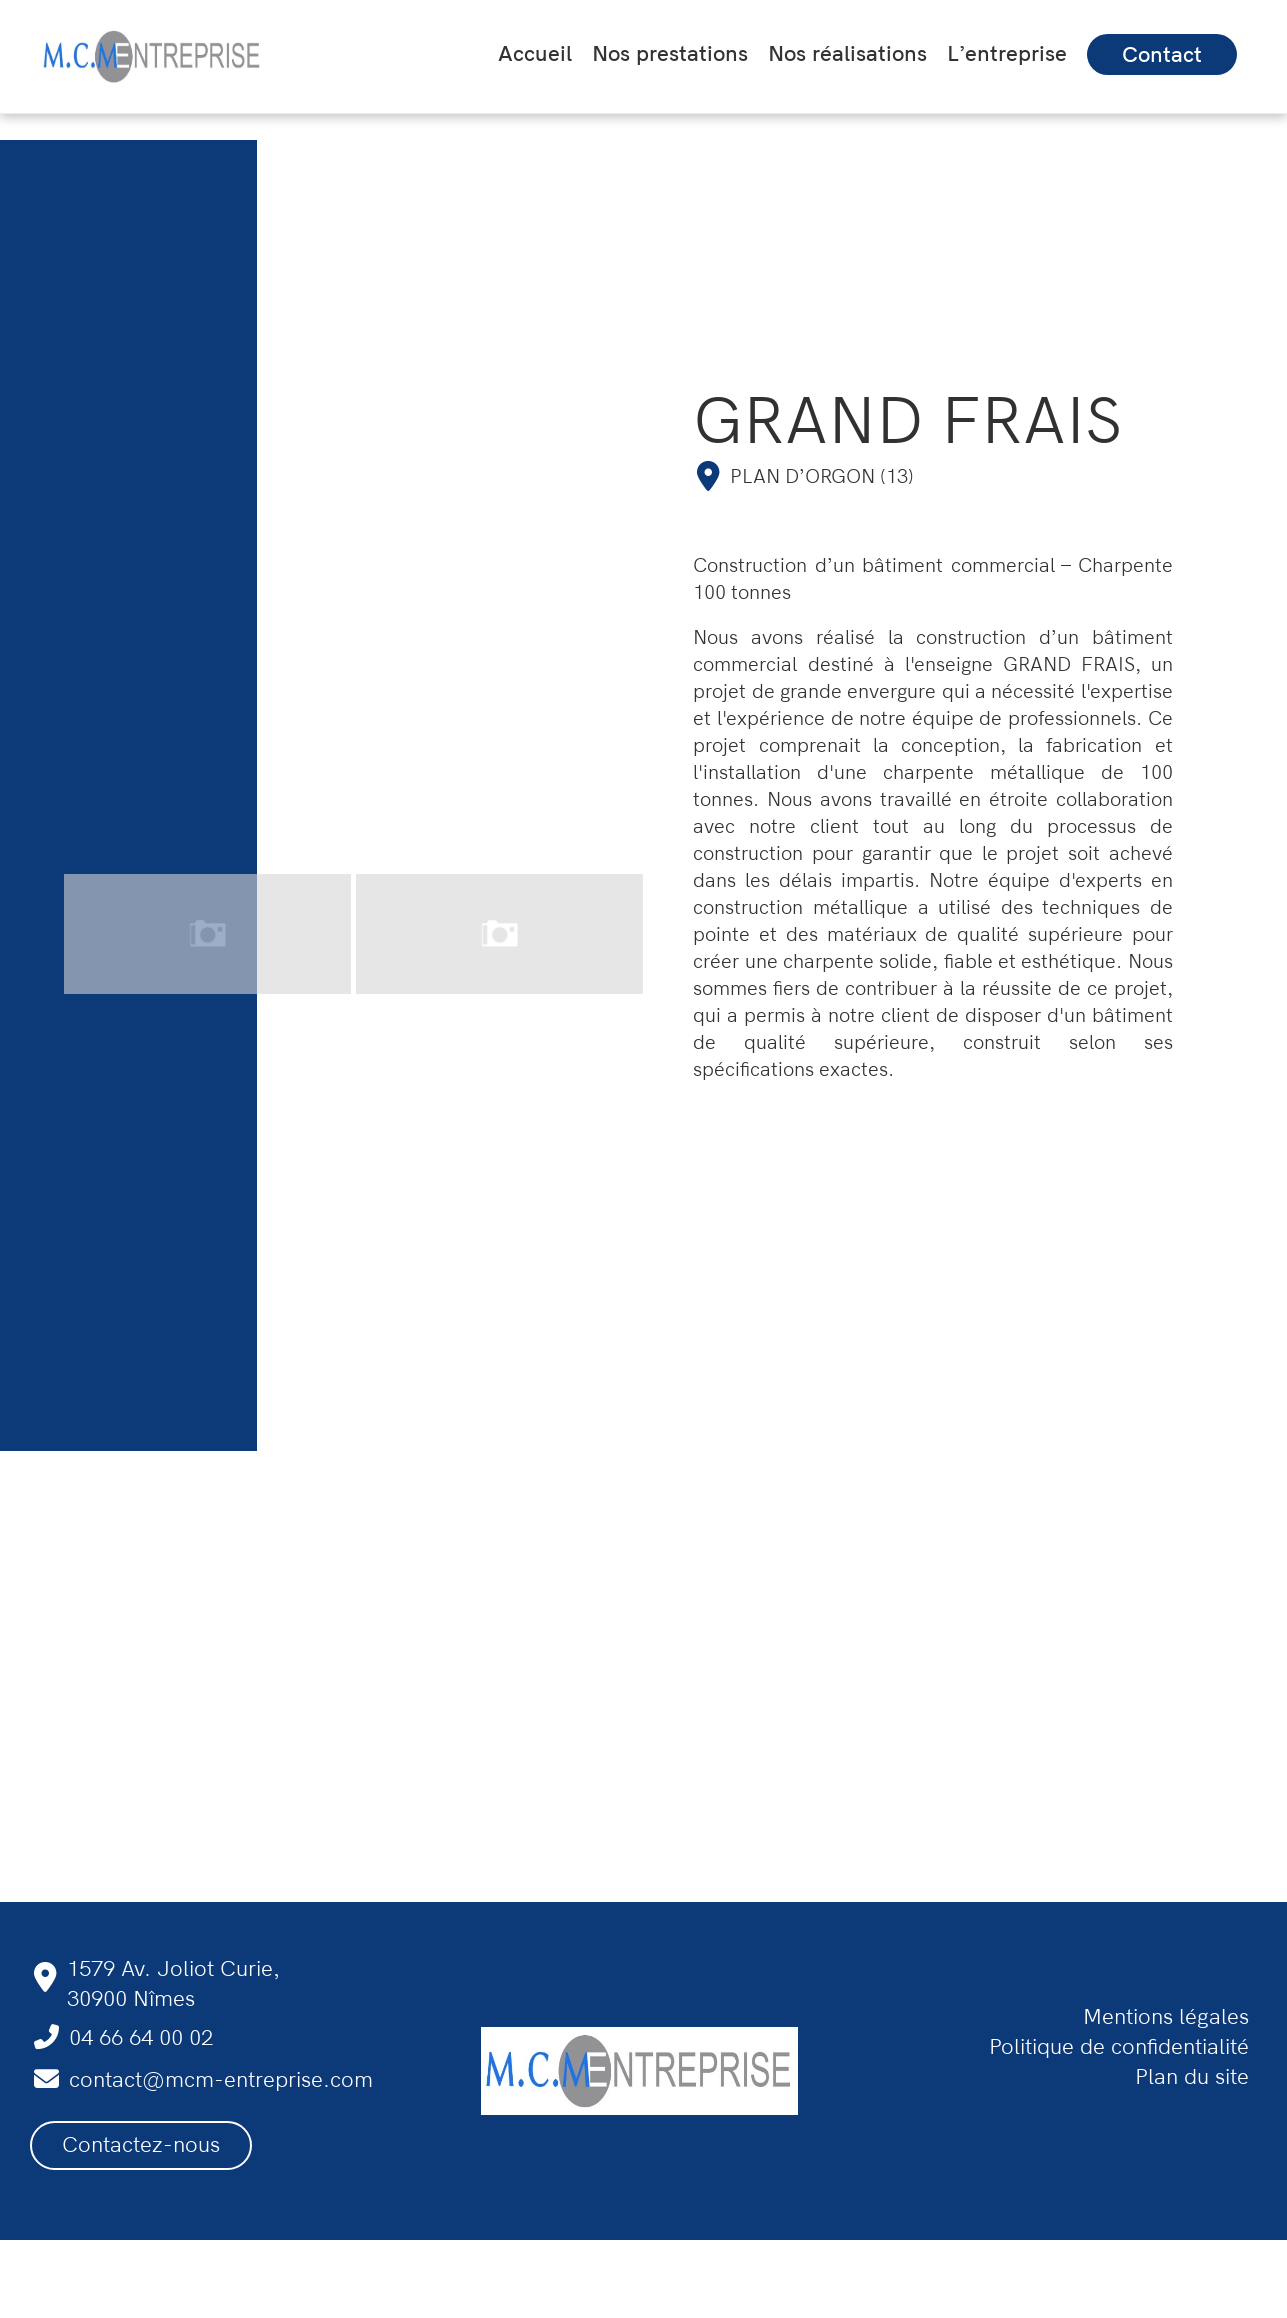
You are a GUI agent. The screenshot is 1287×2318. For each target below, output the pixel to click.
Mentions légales (1166, 2017)
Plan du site (1192, 2077)
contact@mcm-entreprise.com (221, 2080)
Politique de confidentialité (1119, 2047)
